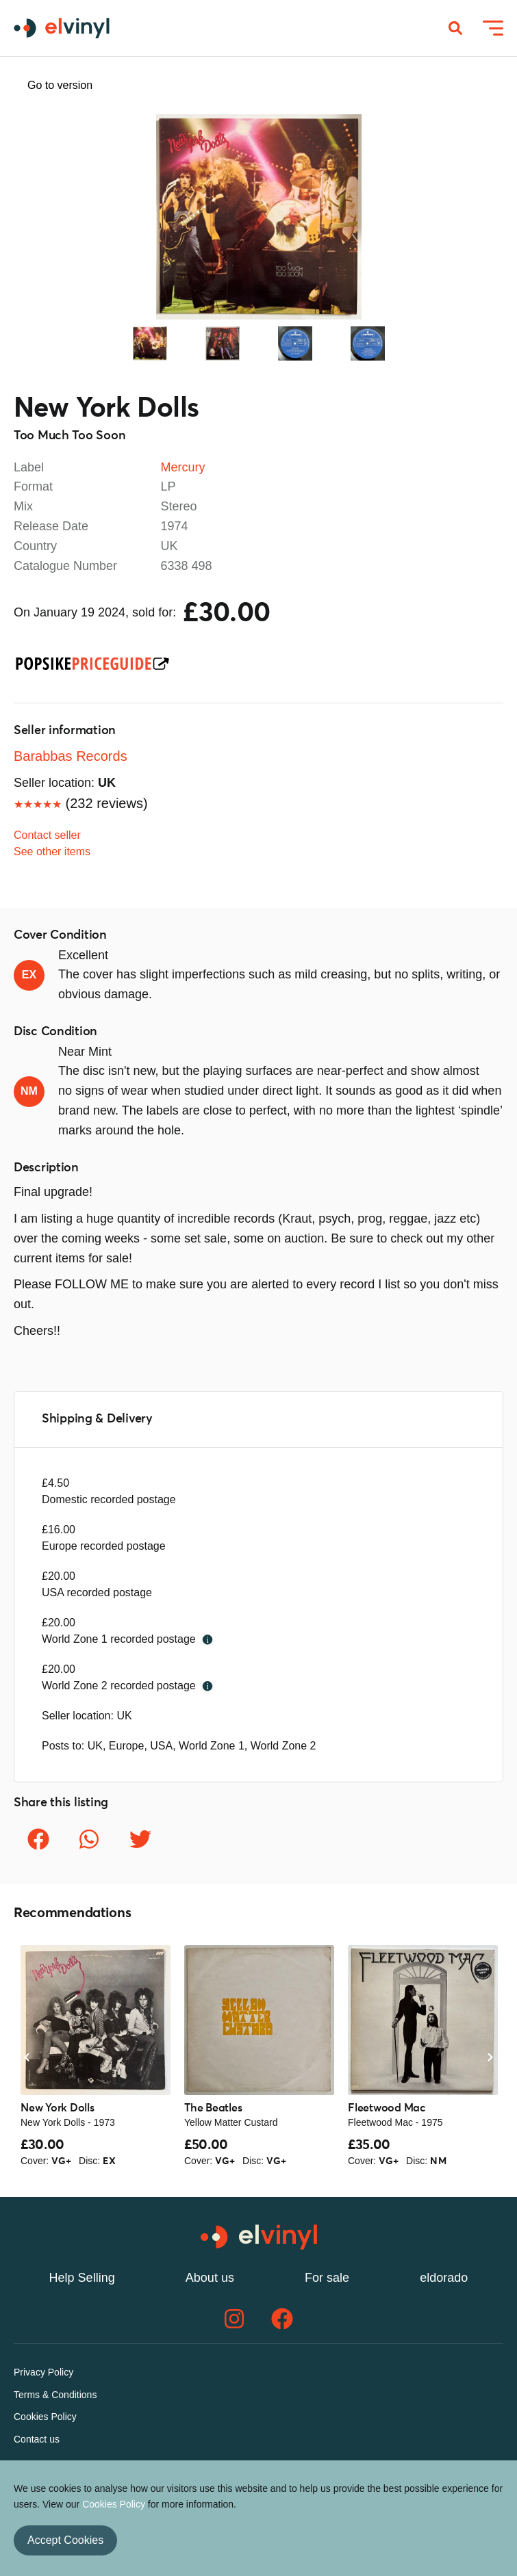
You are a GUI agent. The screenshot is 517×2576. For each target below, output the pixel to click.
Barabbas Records (70, 756)
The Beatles (213, 2108)
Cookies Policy (45, 2416)
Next (476, 217)
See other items (52, 851)
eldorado (444, 2278)
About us (210, 2278)
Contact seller (47, 835)
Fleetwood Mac (387, 2108)
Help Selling (82, 2278)
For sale (327, 2278)
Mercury (183, 467)
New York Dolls (106, 409)
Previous (41, 217)
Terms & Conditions (55, 2394)
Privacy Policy (43, 2372)
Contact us (37, 2439)
